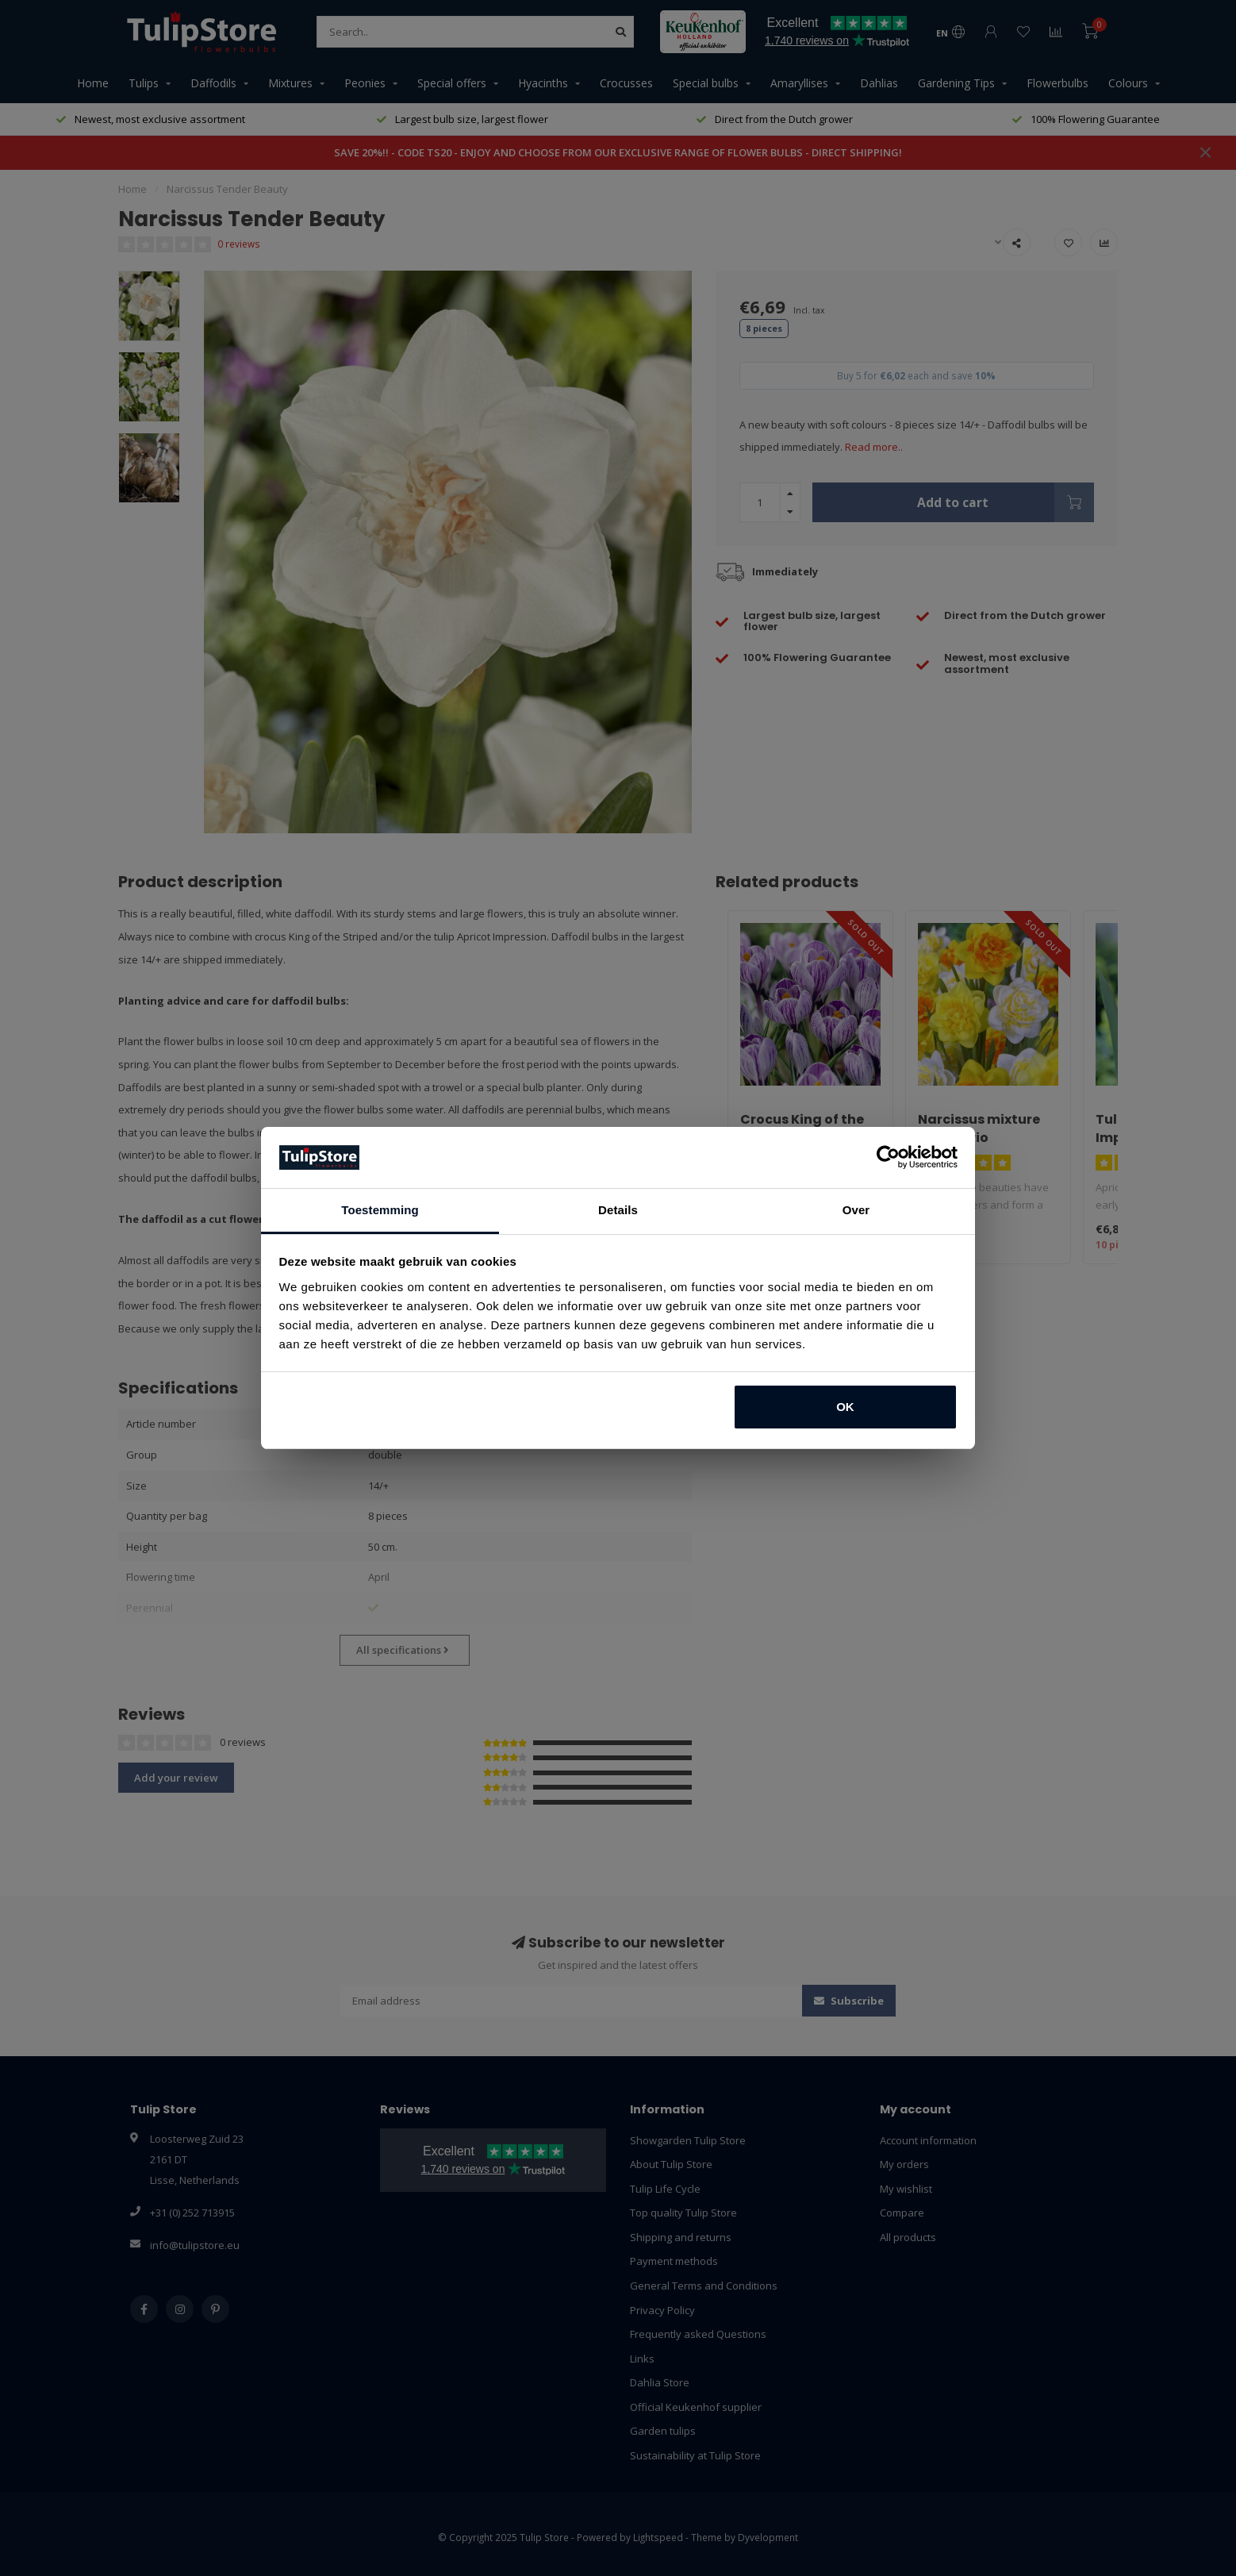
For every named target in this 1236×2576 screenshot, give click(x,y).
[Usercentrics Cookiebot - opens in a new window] (888, 1157)
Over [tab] (856, 1210)
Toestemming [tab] (380, 1210)
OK (845, 1406)
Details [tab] (618, 1210)
